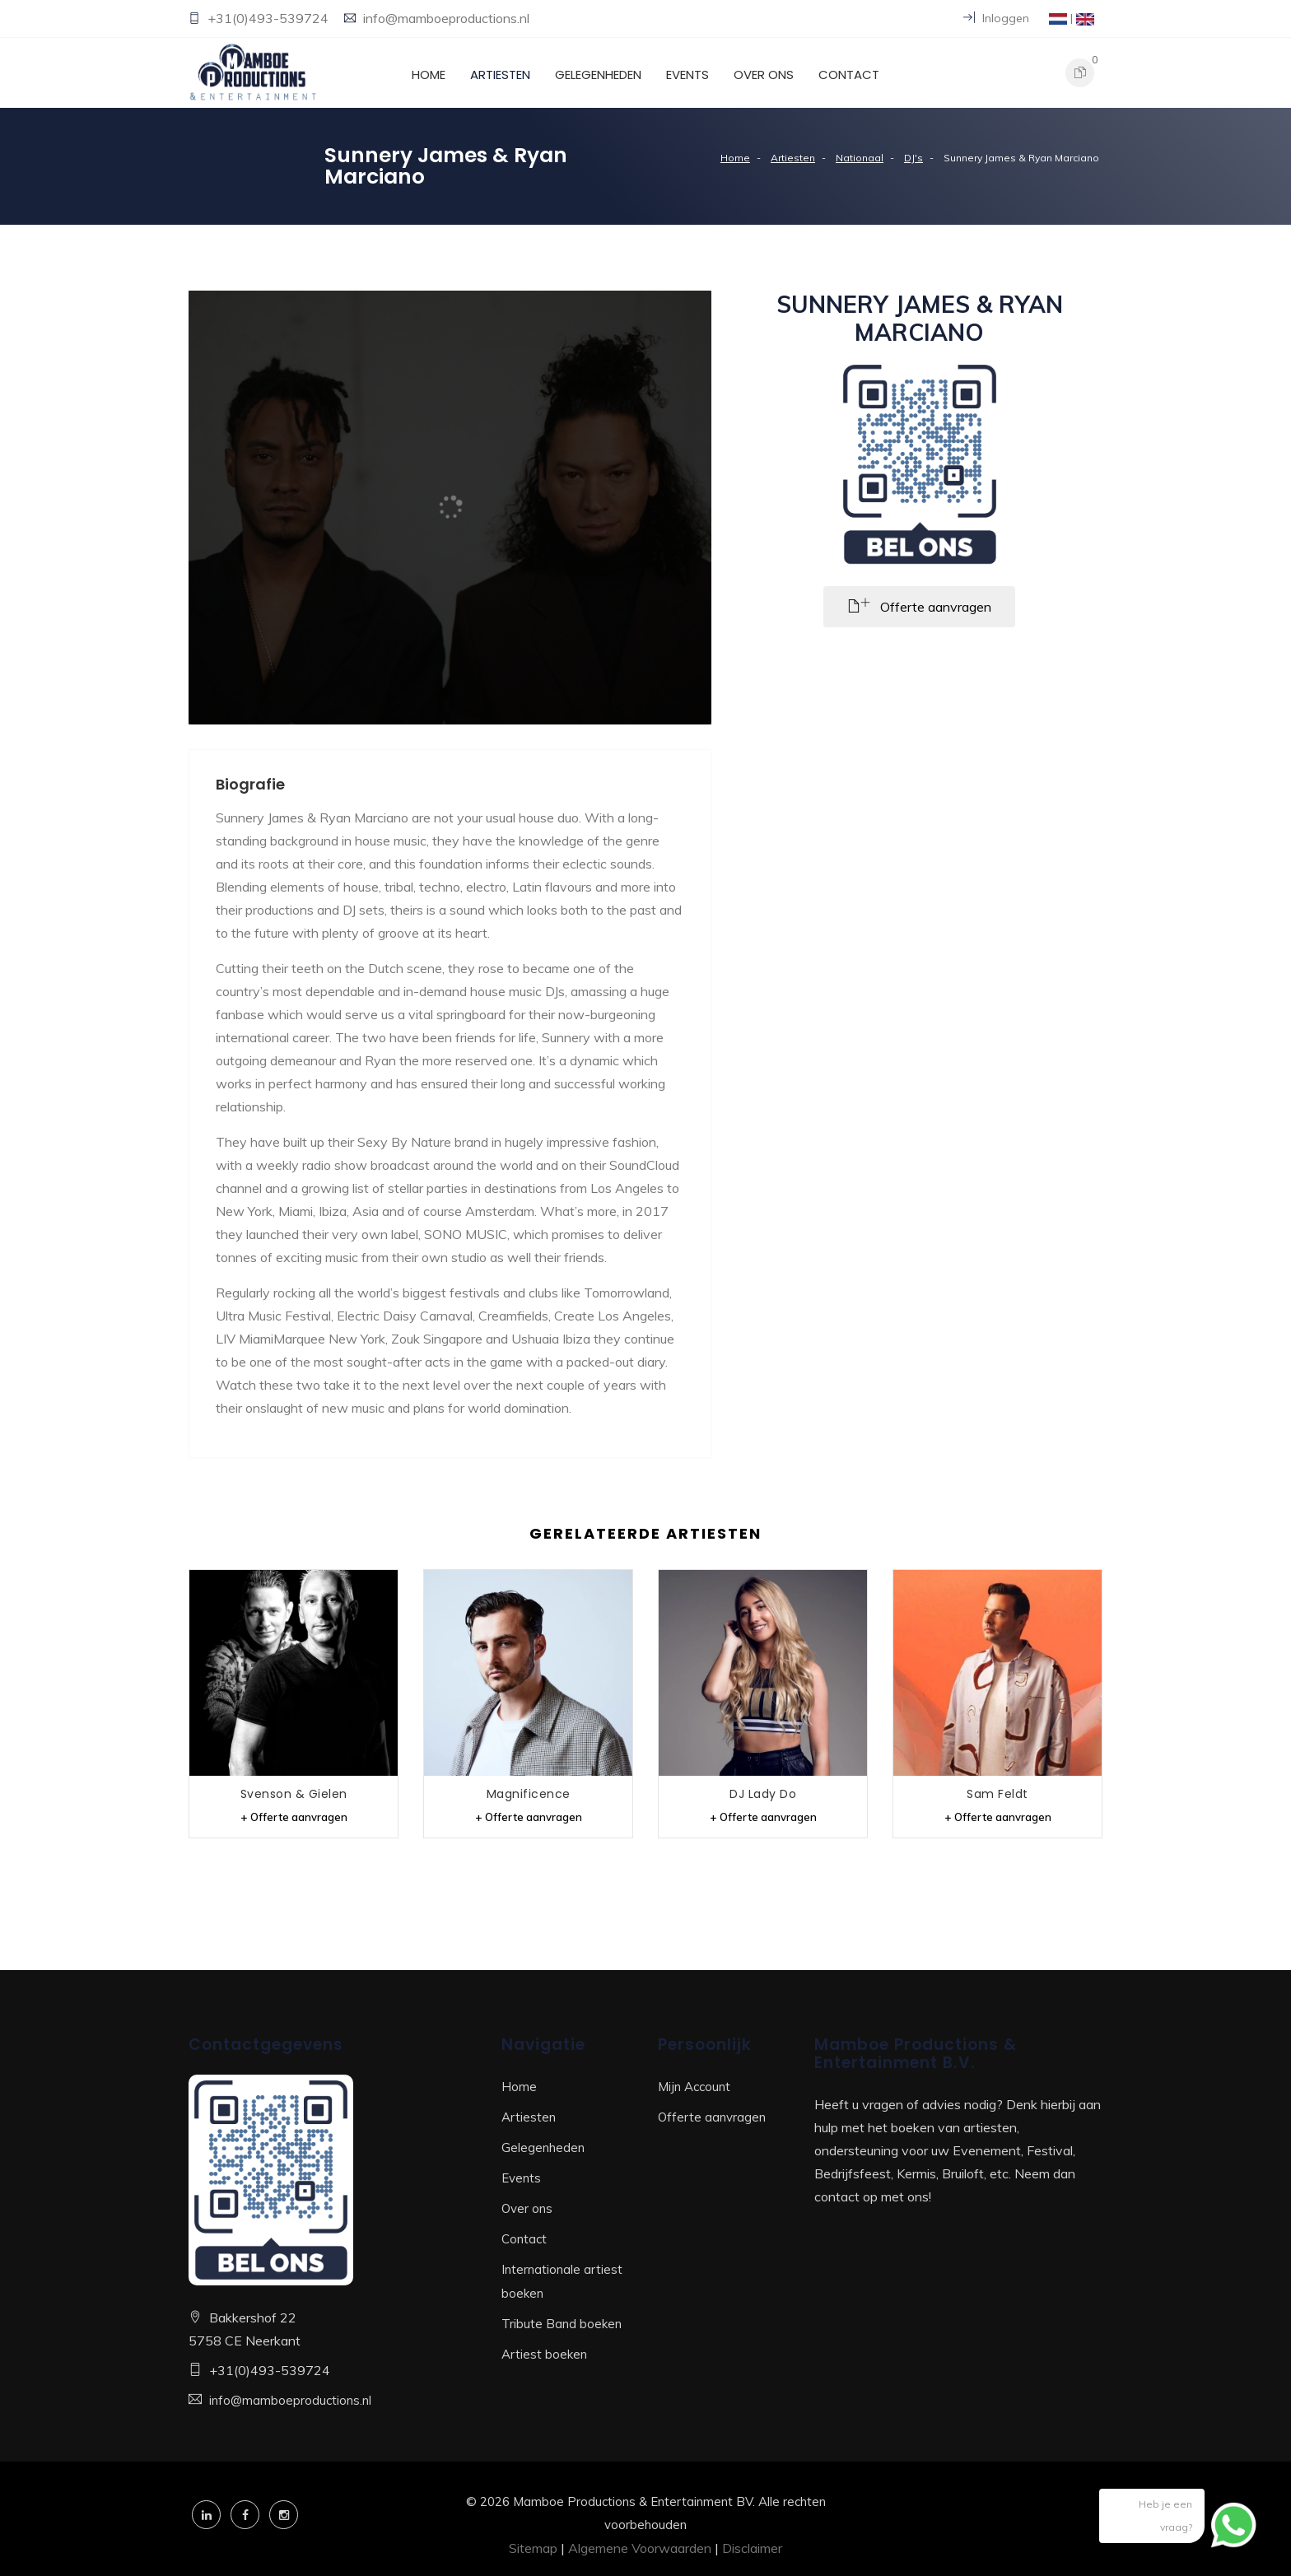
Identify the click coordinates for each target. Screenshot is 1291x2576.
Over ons (764, 74)
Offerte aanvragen (712, 2117)
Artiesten (500, 74)
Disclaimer (752, 2548)
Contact (848, 74)
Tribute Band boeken (561, 2323)
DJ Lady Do (762, 1794)
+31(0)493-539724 (269, 18)
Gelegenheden (598, 74)
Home (428, 74)
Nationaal (859, 157)
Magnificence (529, 1794)
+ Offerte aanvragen (293, 1817)
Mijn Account (694, 2086)
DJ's (913, 157)
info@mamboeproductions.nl (446, 18)
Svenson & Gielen (293, 1794)
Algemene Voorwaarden (639, 2548)
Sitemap (533, 2548)
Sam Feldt (997, 1794)
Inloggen (996, 18)
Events (687, 74)
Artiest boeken (544, 2354)
